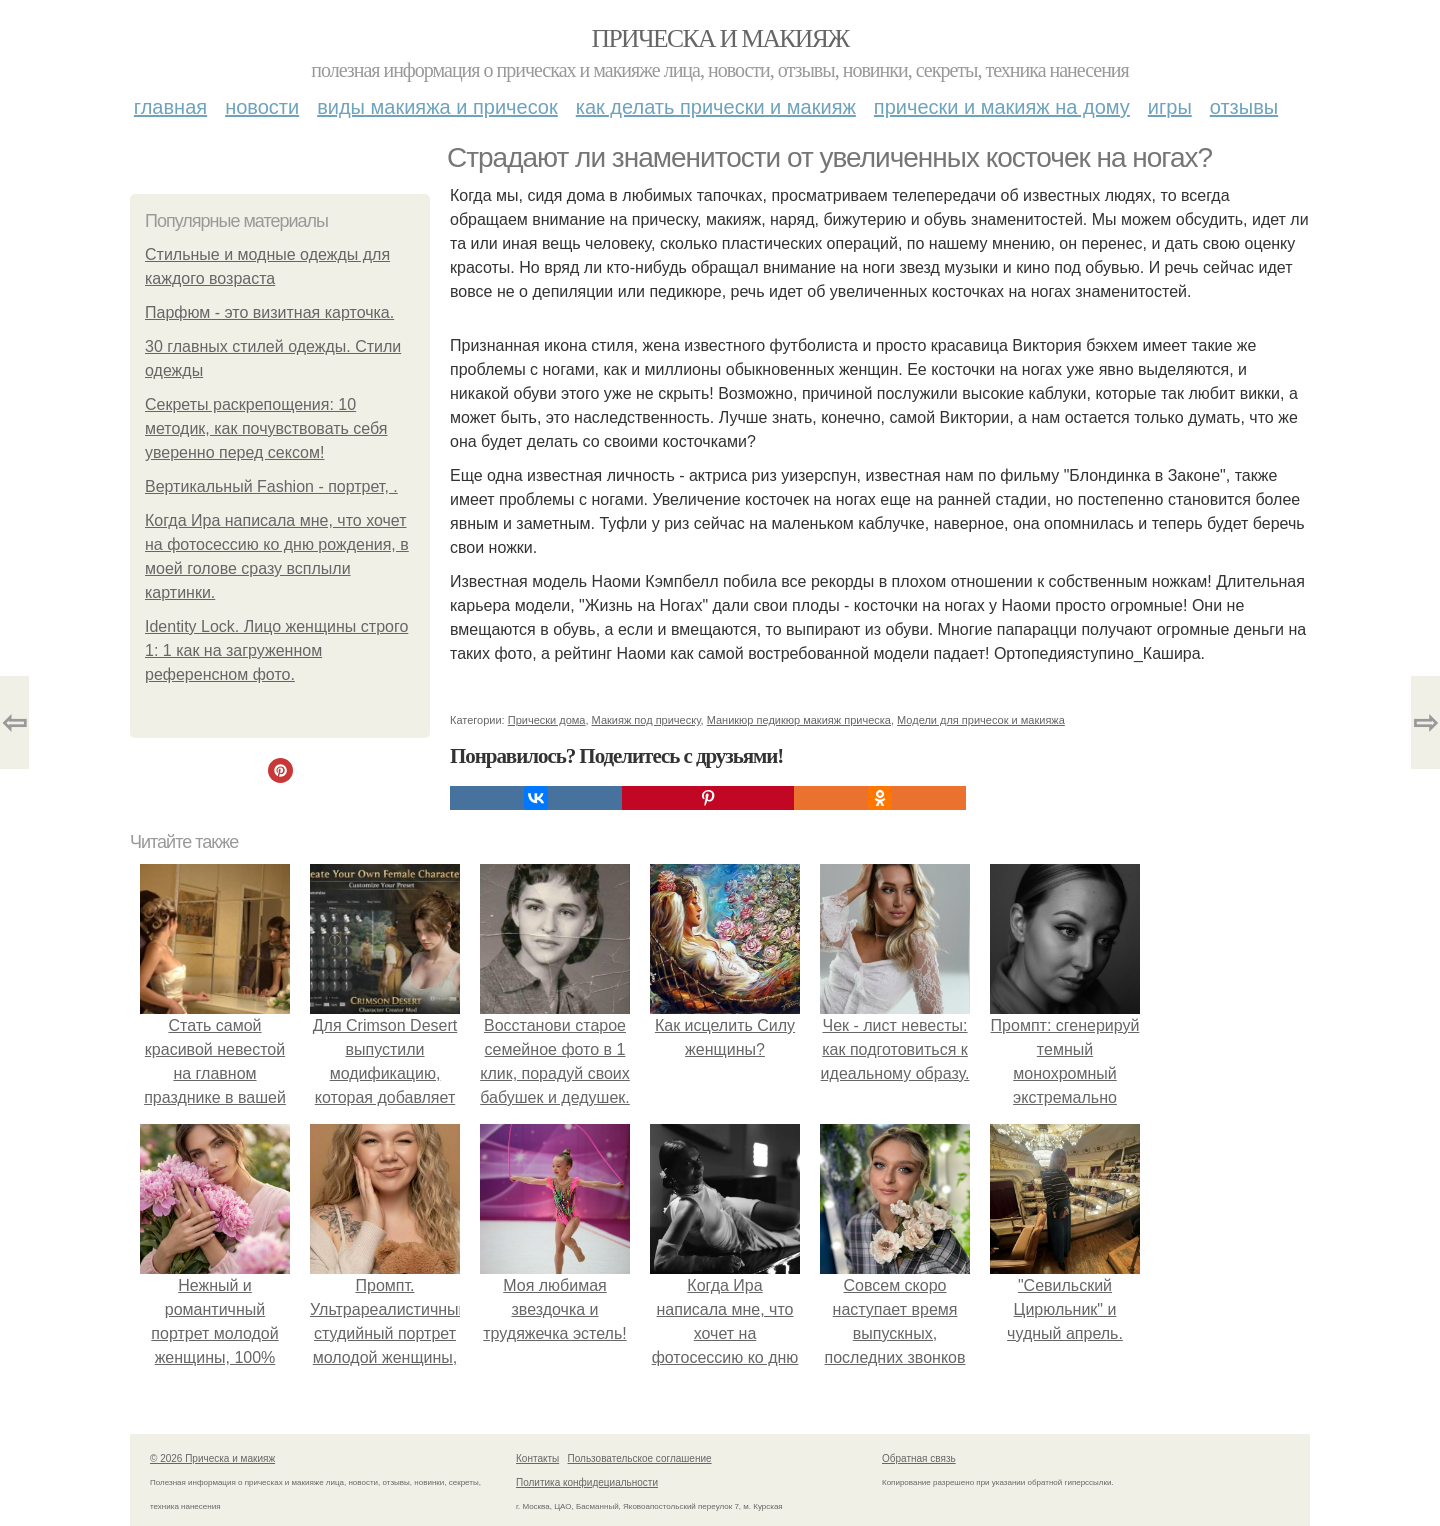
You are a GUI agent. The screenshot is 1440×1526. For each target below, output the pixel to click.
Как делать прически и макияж (716, 107)
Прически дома (547, 720)
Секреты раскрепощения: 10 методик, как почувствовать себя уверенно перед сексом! (266, 428)
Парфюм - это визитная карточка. (269, 312)
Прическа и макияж (720, 38)
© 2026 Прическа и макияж (212, 1458)
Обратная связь (919, 1458)
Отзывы (1244, 107)
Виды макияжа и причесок (437, 107)
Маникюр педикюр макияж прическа (799, 720)
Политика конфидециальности (587, 1482)
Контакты (537, 1458)
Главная (170, 107)
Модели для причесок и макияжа (981, 720)
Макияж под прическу (646, 720)
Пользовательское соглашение (640, 1458)
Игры (1170, 107)
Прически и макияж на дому (1002, 107)
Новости (262, 107)
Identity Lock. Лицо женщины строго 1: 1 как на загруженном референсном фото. (276, 650)
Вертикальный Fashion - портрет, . (271, 486)
